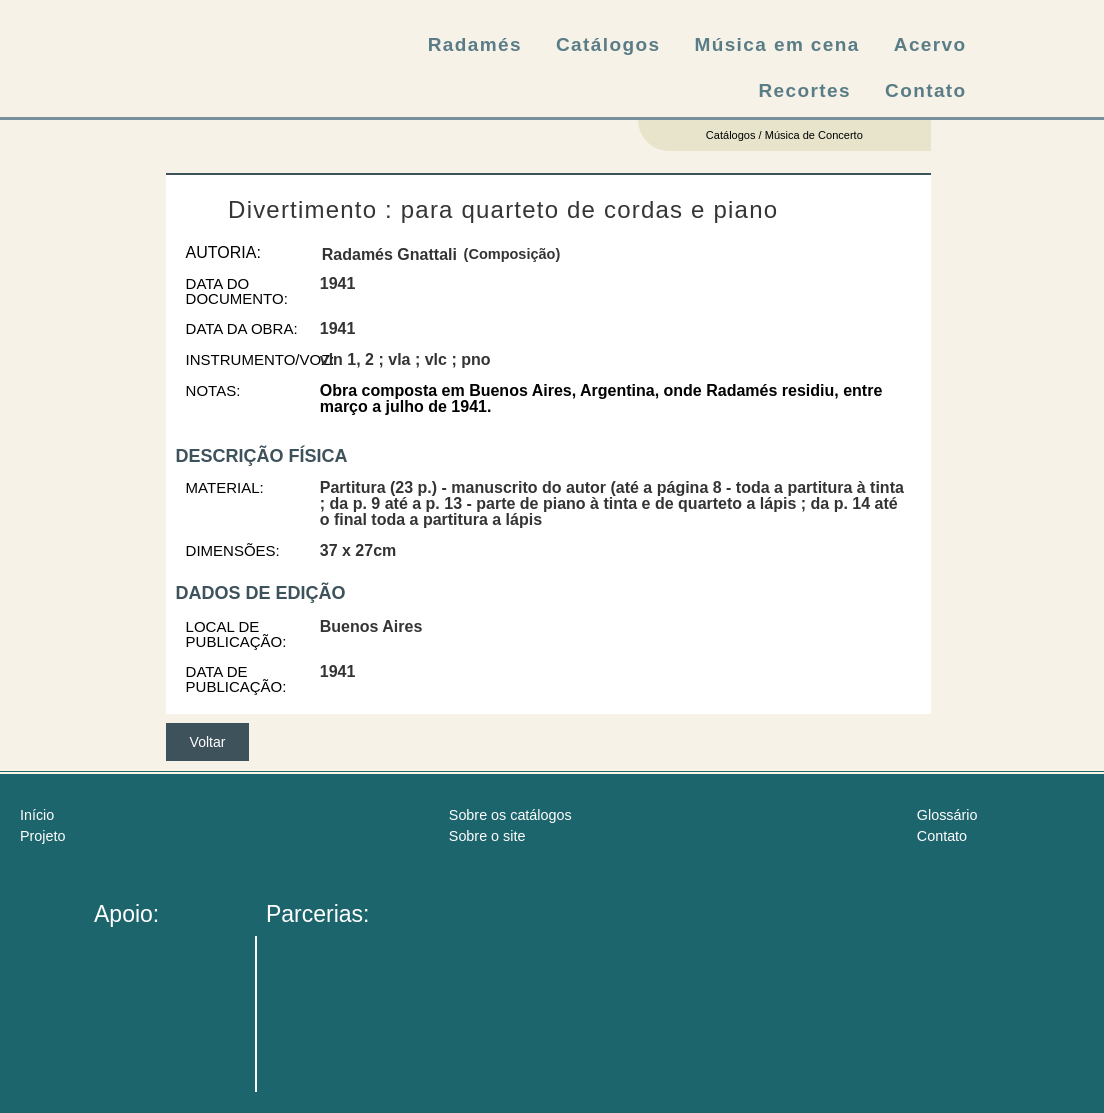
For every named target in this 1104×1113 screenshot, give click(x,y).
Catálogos (608, 44)
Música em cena (776, 44)
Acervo (930, 44)
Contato (926, 90)
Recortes (805, 90)
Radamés (475, 44)
